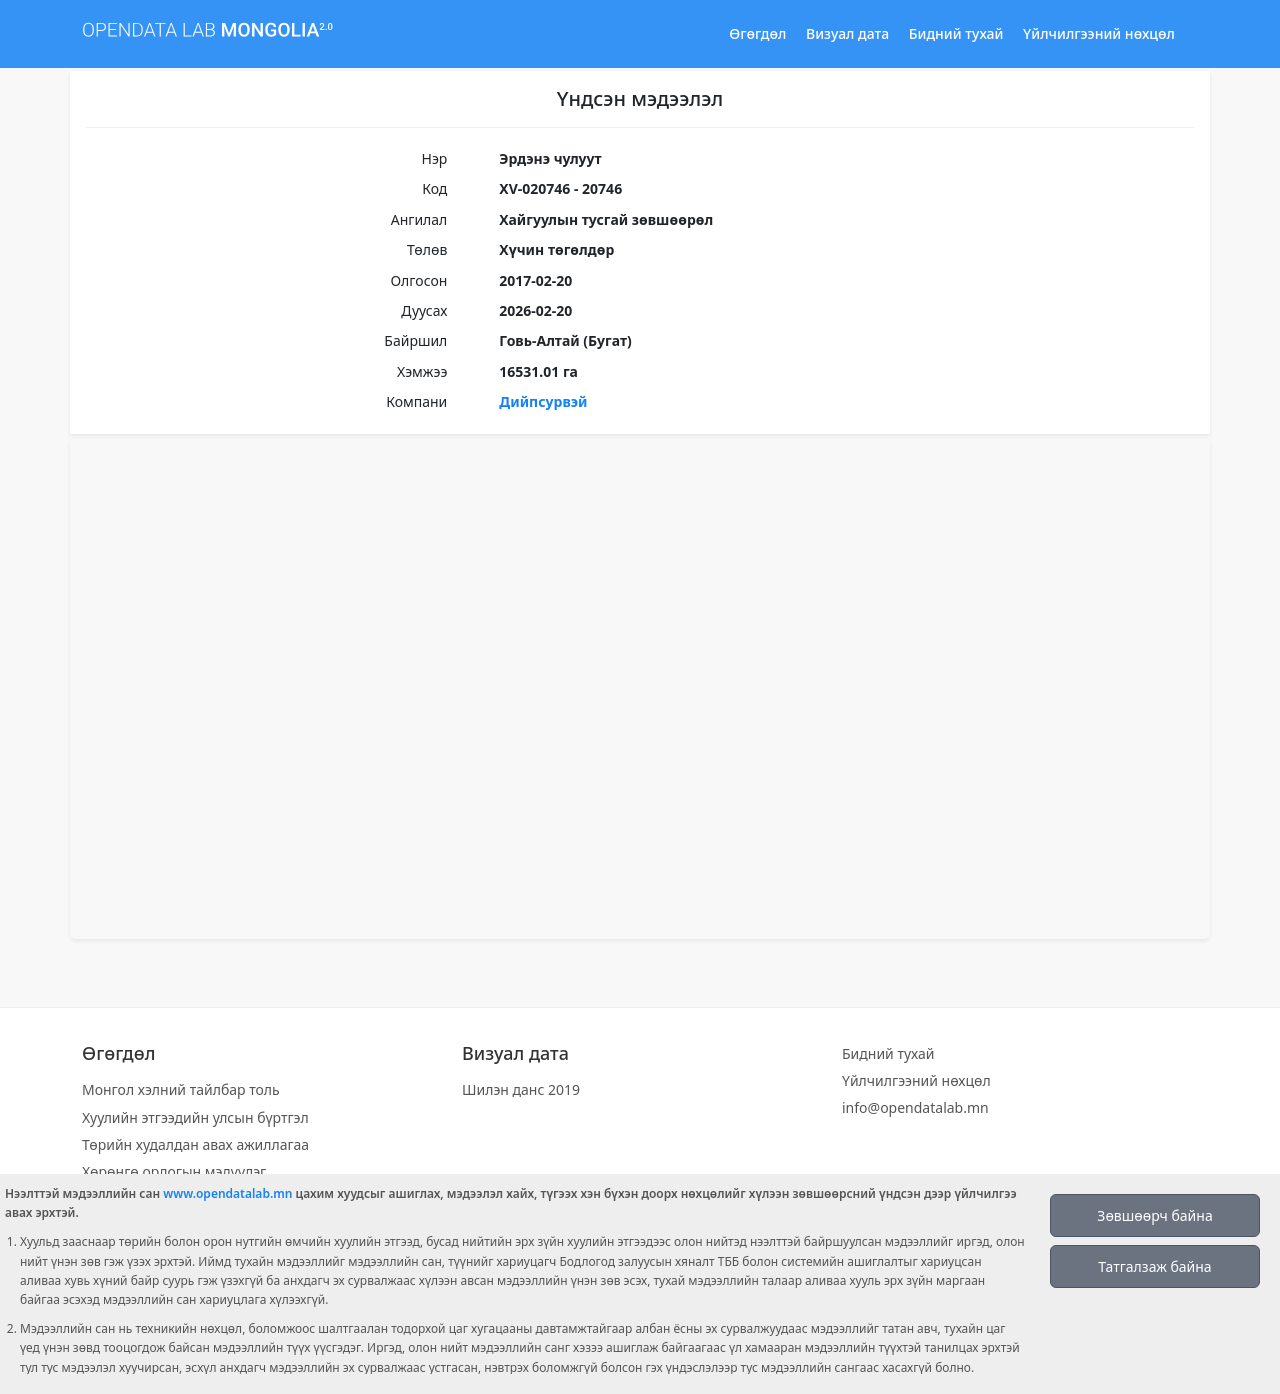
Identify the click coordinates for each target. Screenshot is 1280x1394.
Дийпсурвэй (543, 401)
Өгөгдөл (757, 33)
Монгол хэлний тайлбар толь (181, 1089)
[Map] (640, 689)
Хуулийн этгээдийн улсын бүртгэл (195, 1117)
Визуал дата (847, 33)
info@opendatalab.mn (915, 1107)
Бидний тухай (956, 33)
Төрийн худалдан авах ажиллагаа (195, 1144)
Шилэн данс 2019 (521, 1089)
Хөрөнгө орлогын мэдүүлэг (174, 1171)
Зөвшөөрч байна (1154, 1215)
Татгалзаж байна (1154, 1266)
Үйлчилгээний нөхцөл (1099, 33)
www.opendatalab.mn (227, 1193)
